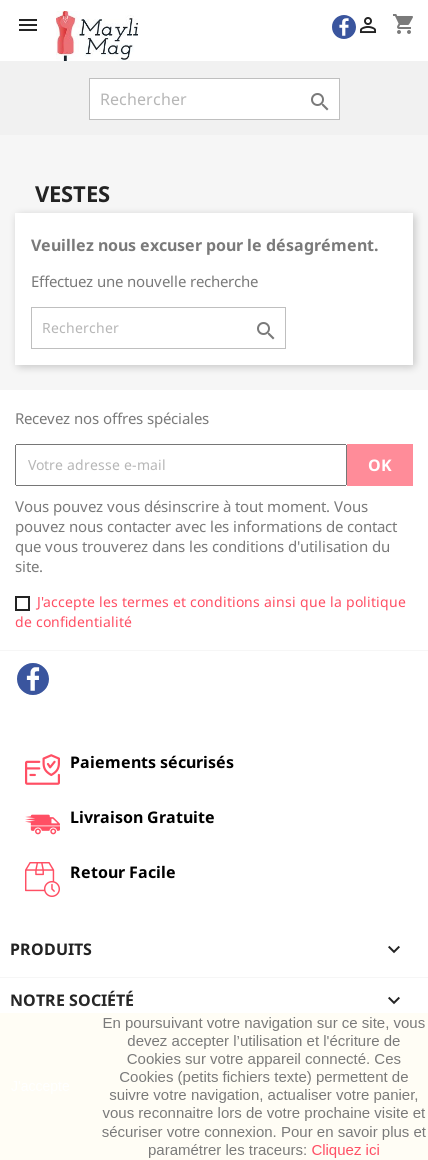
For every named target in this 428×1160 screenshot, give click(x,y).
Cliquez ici (345, 1149)
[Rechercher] (214, 99)
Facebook (33, 679)
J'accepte (40, 1086)
